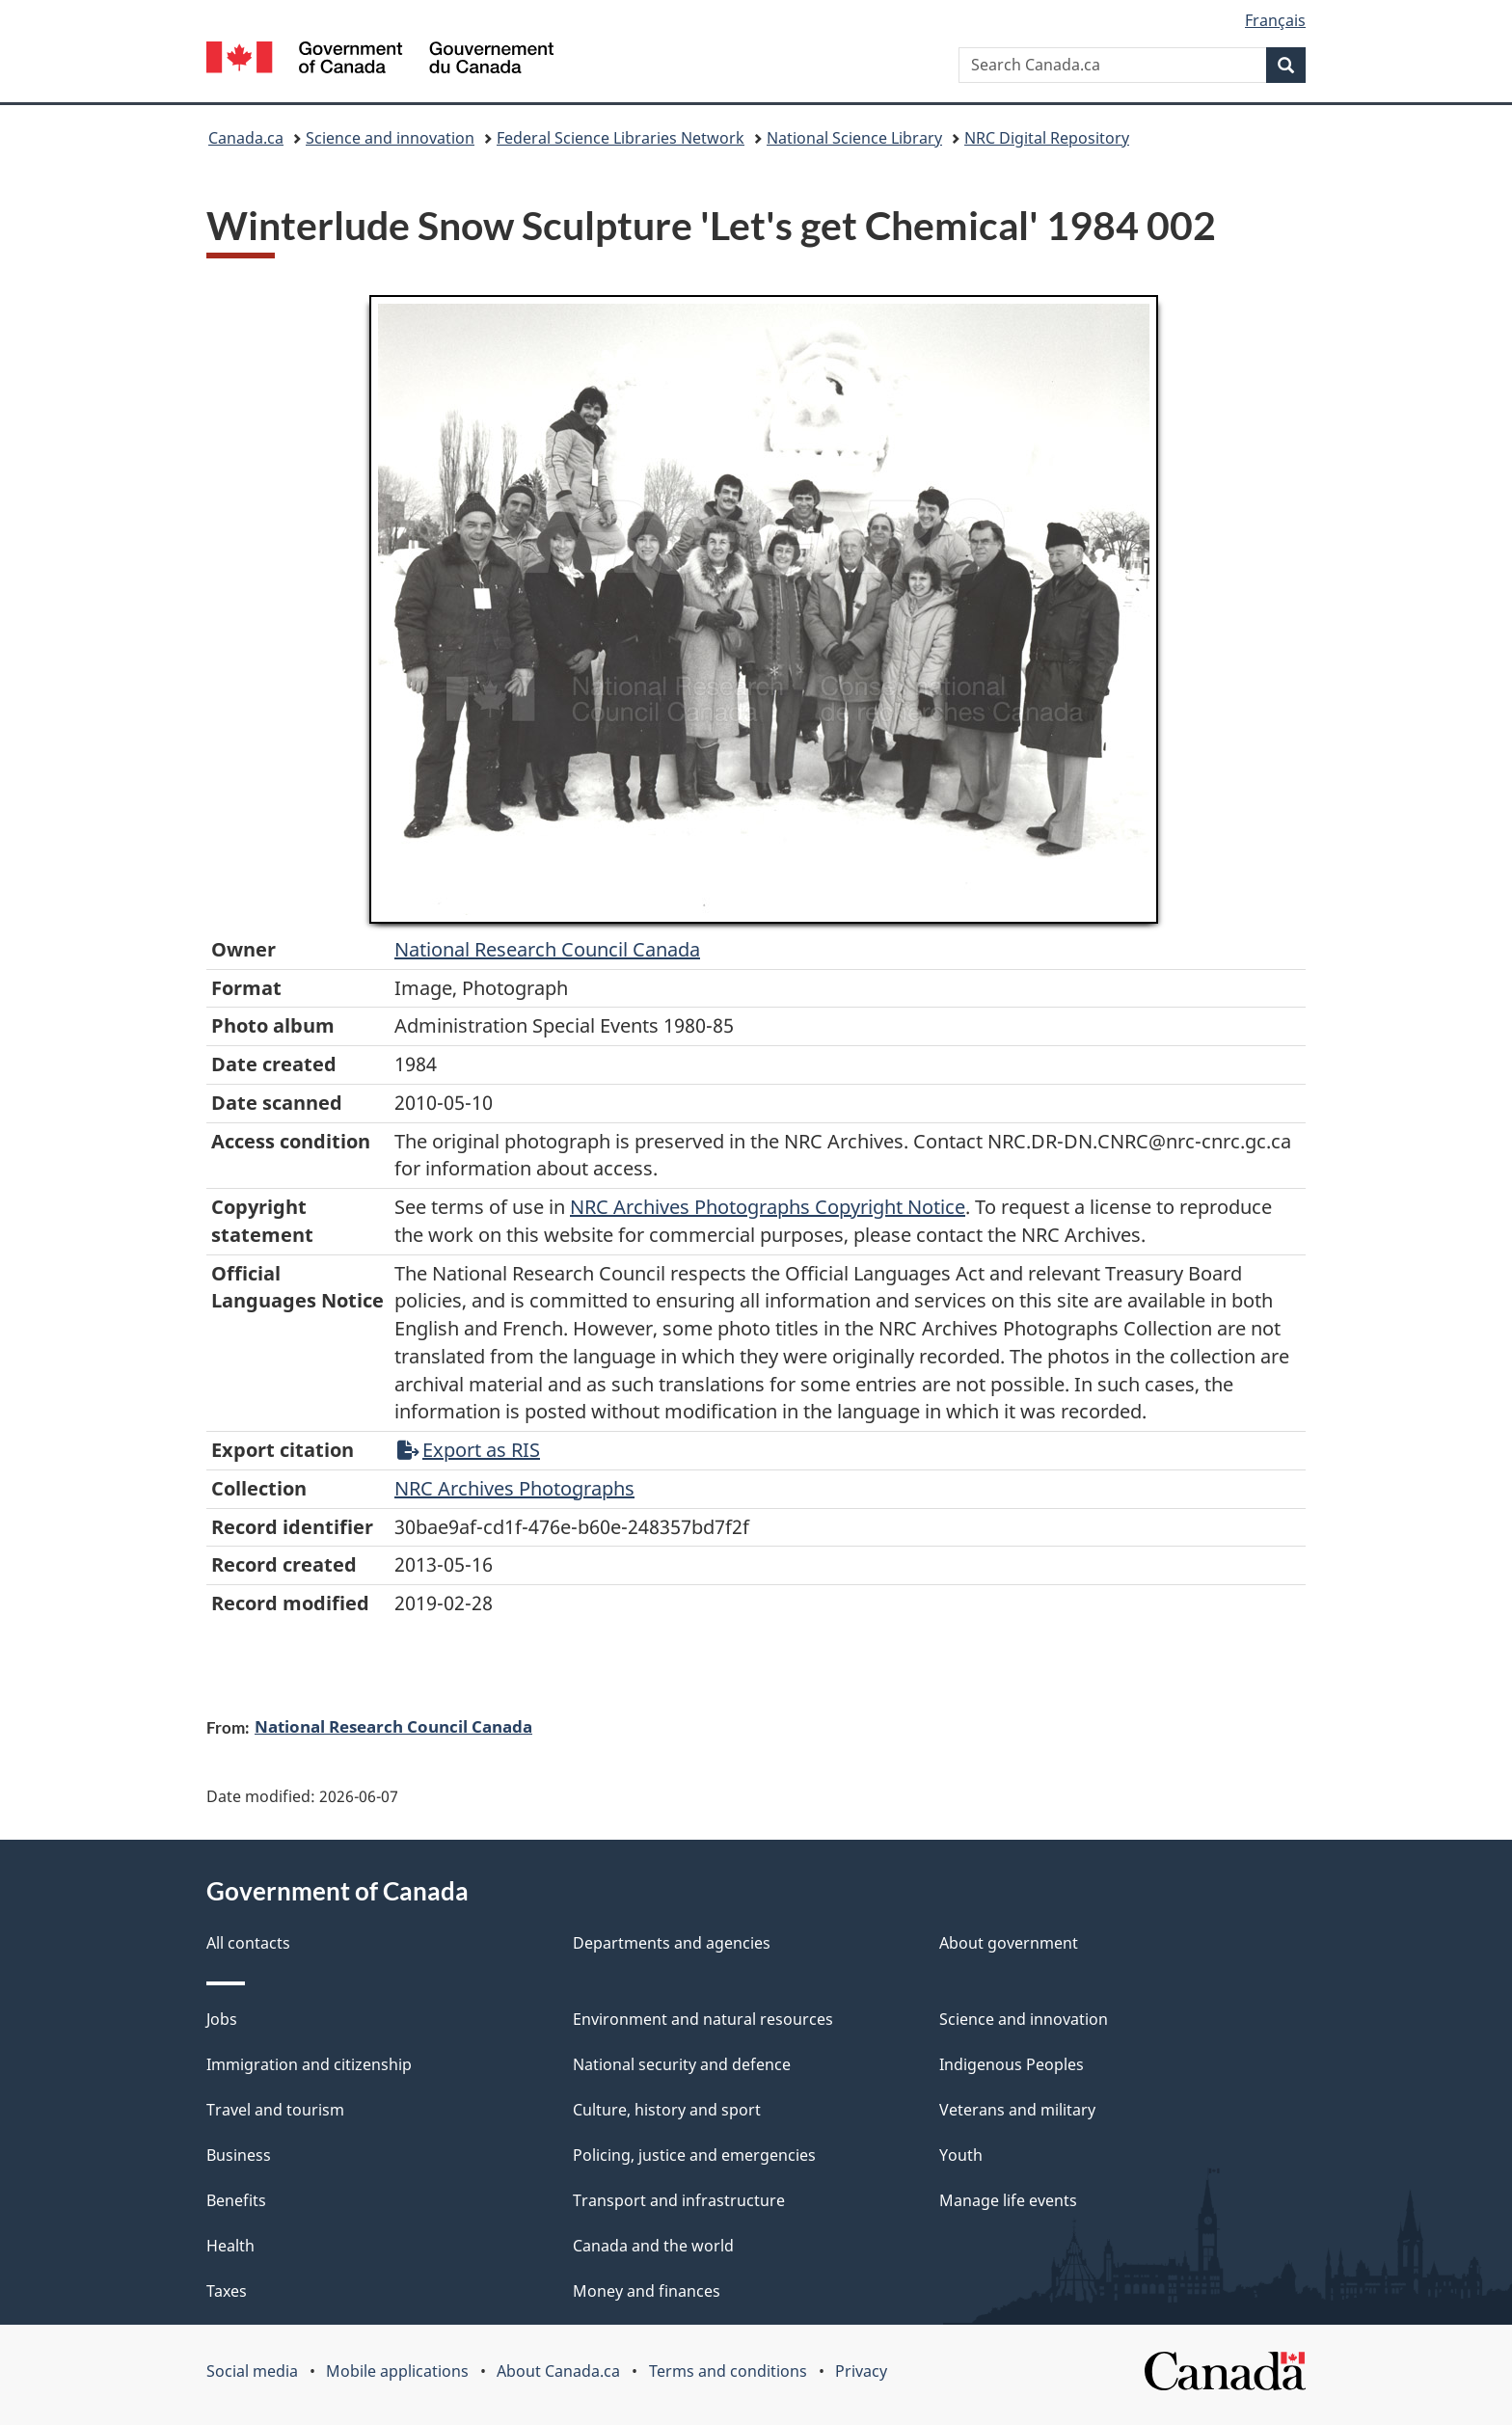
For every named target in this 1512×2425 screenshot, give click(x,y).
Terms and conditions (728, 2371)
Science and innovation (390, 137)
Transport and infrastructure (679, 2200)
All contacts (248, 1942)
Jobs (221, 2019)
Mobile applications (397, 2371)
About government (1008, 1942)
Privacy (861, 2371)
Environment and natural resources (703, 2019)
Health (230, 2245)
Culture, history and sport (667, 2109)
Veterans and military (1017, 2109)
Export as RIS (468, 1450)
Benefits (236, 2200)
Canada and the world (653, 2245)
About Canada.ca (558, 2371)
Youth (961, 2155)
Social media (252, 2371)
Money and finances (646, 2291)
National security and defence (682, 2064)
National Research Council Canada (547, 949)
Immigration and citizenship (309, 2064)
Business (238, 2155)
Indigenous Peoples (1011, 2064)
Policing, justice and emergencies (694, 2155)
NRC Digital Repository (1046, 137)
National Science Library (854, 137)
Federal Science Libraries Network (620, 137)
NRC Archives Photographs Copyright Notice (767, 1207)
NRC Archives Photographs (514, 1488)
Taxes (226, 2291)
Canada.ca (246, 137)
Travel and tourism (275, 2109)
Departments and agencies (671, 1942)
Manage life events (1008, 2200)
